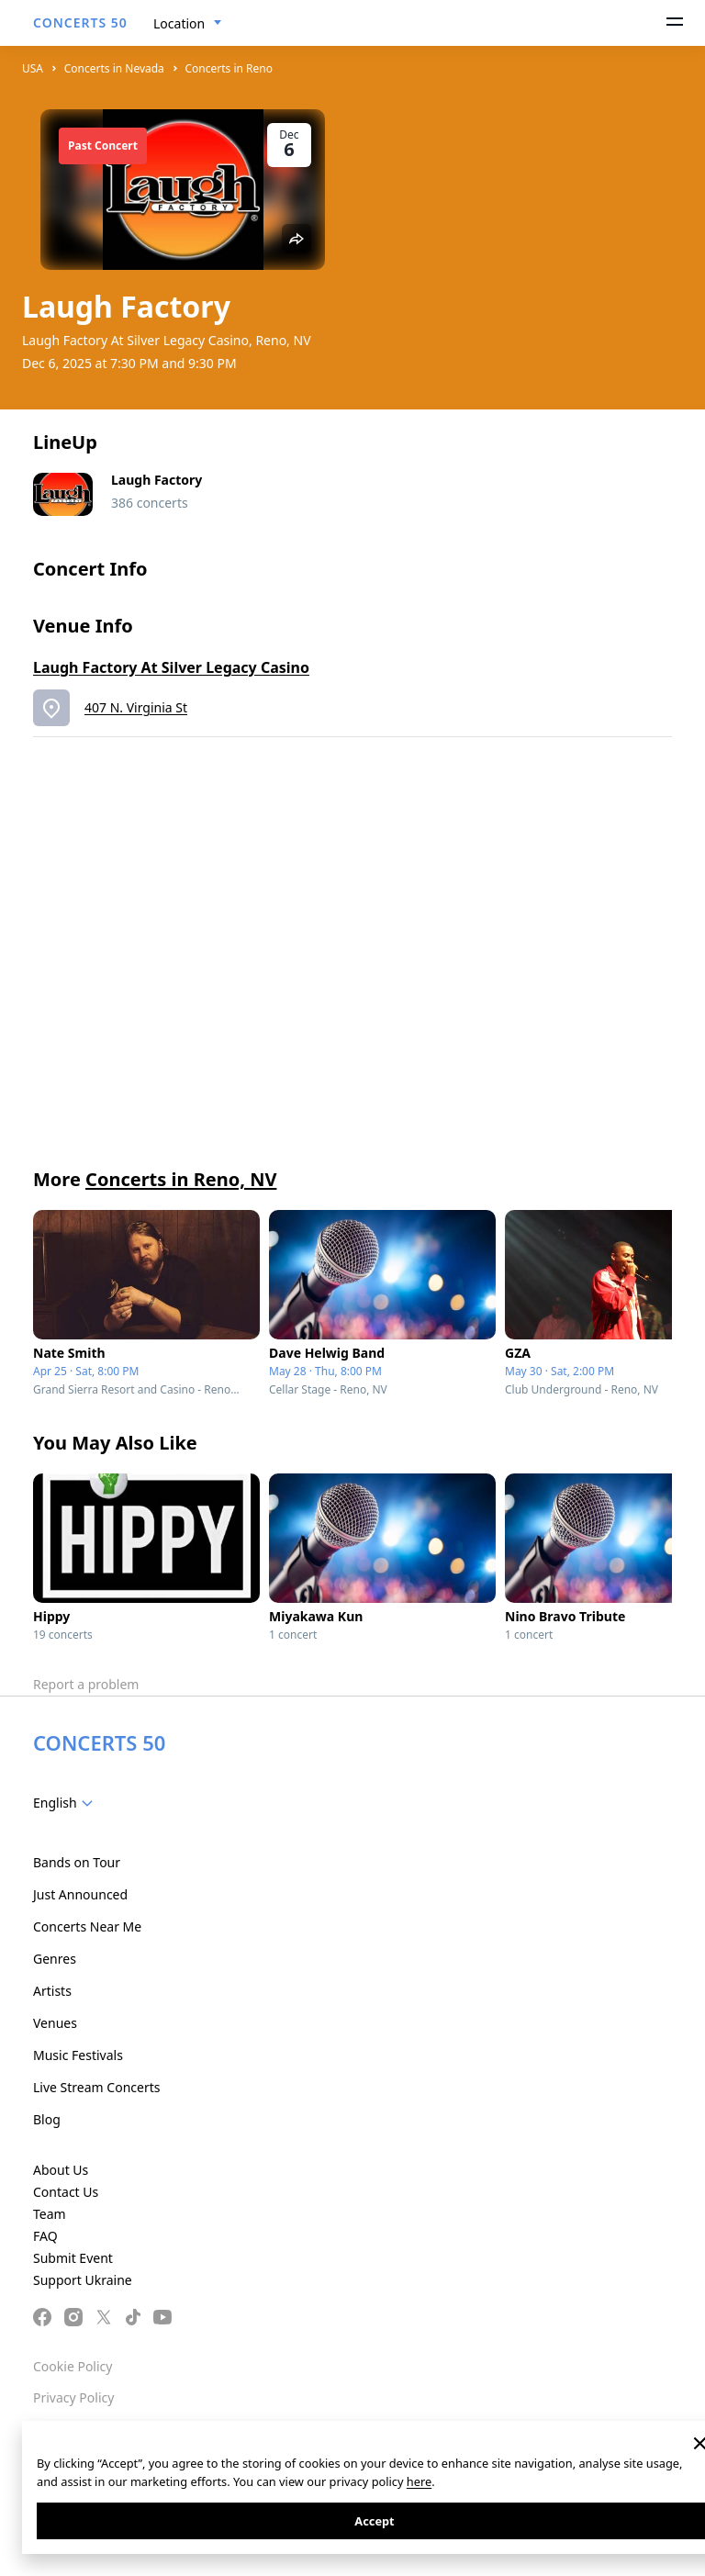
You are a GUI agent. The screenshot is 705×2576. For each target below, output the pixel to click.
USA (32, 68)
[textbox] (66, 1803)
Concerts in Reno (229, 68)
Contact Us (65, 2192)
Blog (47, 2119)
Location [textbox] (179, 23)
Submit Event (73, 2258)
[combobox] (188, 24)
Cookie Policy (72, 2366)
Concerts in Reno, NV (180, 1179)
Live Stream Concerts (96, 2087)
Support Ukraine (82, 2280)
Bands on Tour (76, 1862)
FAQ (45, 2236)
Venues (55, 2023)
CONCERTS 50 (80, 22)
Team (49, 2214)
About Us (60, 2169)
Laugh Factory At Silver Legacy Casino (171, 667)
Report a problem (86, 1684)
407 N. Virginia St (135, 707)
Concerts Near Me (87, 1926)
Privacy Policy (73, 2397)
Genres (54, 1958)
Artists (52, 1990)
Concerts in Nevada (114, 68)
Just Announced (80, 1894)
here (419, 2481)
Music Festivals (78, 2055)
